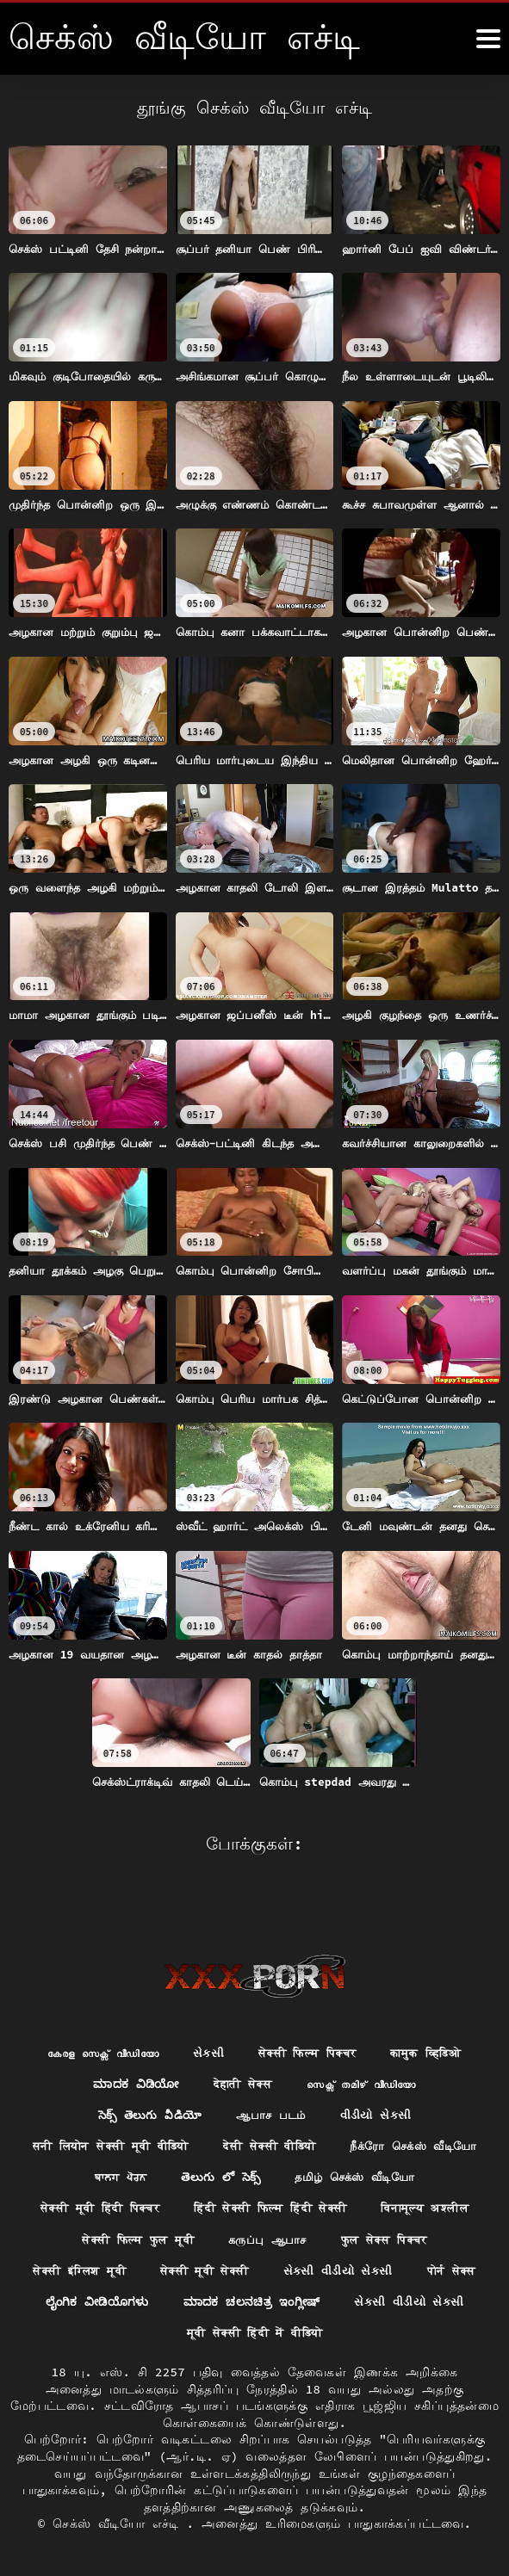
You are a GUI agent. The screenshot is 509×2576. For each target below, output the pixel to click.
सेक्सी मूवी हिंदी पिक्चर (336, 2175)
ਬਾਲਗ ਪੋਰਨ (282, 2143)
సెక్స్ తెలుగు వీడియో (145, 2079)
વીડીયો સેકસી (380, 2079)
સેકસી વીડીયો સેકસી (276, 2269)
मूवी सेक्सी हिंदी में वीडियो (255, 2333)
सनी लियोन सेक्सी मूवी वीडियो (187, 2111)
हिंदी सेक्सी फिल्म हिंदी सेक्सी (112, 2206)
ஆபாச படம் (271, 2079)
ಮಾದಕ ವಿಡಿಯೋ (129, 2047)
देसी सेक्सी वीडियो (357, 2111)
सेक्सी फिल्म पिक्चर (310, 2016)
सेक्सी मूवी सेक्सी (137, 2269)
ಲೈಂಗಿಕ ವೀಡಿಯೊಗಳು (91, 2301)
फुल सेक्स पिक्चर (245, 2238)
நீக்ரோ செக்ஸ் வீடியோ (150, 2143)
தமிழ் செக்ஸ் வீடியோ (173, 2175)
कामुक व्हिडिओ (436, 2016)
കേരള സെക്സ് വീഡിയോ (95, 2016)
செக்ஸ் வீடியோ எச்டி (119, 2524)
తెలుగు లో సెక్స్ (386, 2143)
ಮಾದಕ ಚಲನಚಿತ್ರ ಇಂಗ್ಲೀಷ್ (252, 2301)
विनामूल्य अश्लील (276, 2206)
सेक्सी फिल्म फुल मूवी (419, 2206)
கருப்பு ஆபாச (123, 2238)
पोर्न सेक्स (394, 2269)
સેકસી (206, 2016)
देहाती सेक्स (239, 2047)
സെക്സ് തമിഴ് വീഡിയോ (365, 2047)
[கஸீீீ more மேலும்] (488, 38)
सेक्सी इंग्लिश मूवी (376, 2238)
